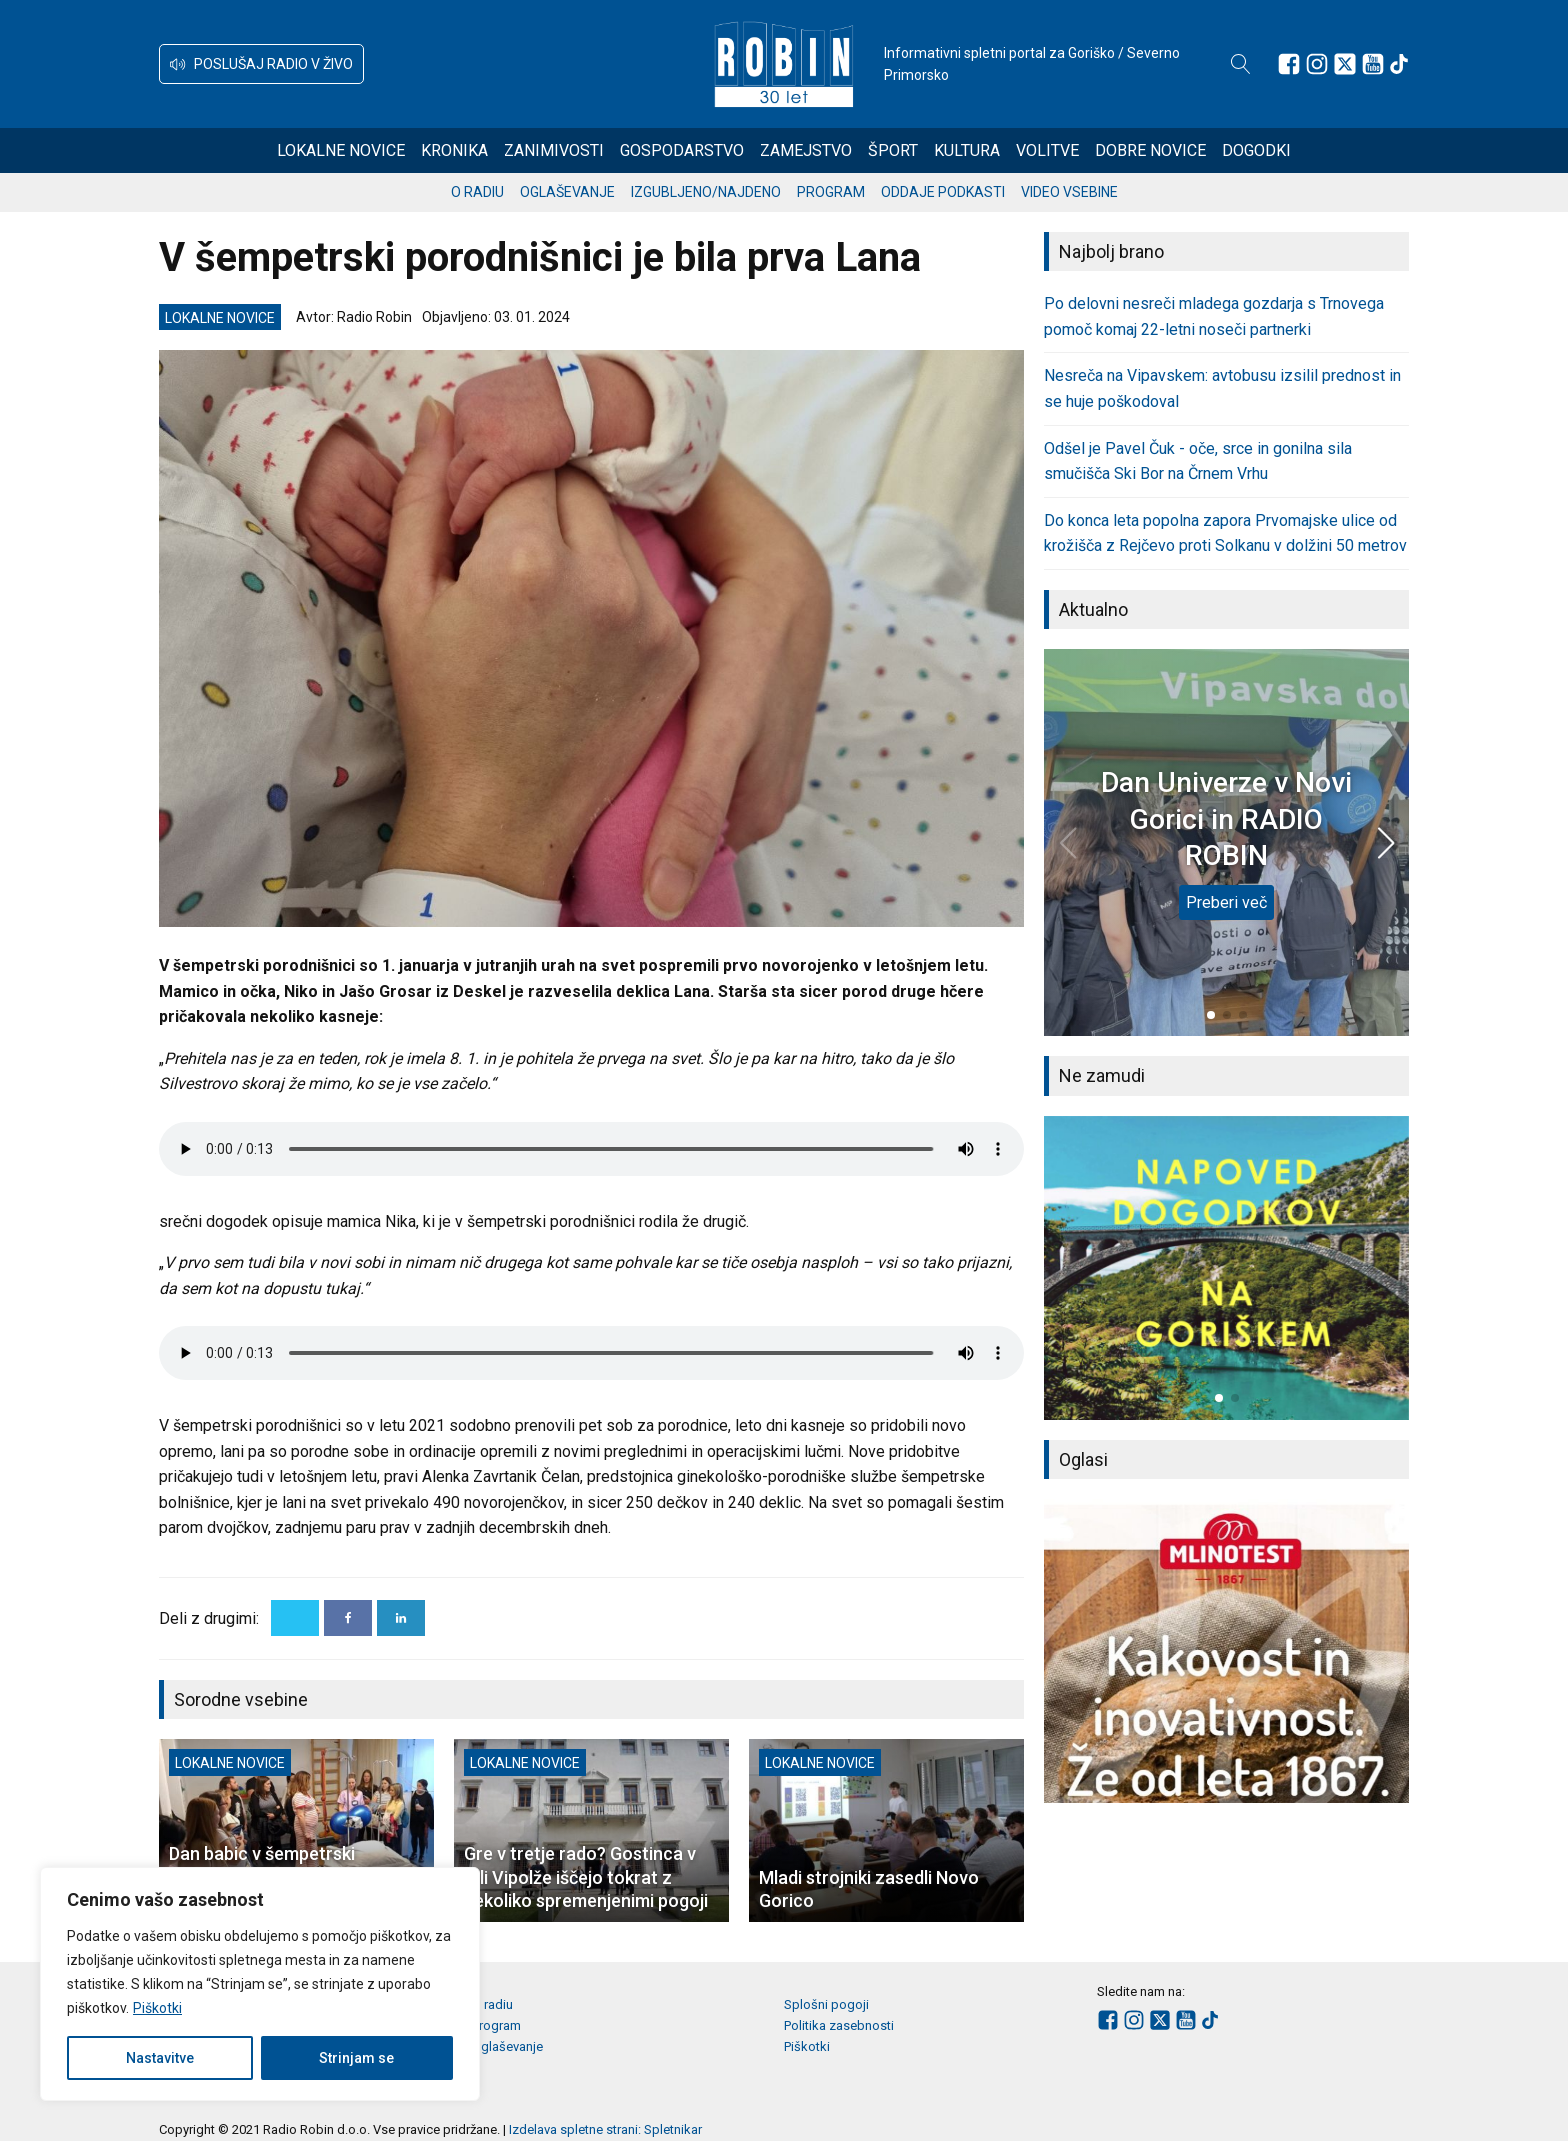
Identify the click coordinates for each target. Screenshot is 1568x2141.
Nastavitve (160, 2058)
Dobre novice (1150, 150)
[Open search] (1241, 64)
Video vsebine (1069, 192)
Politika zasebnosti (839, 2025)
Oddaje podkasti (943, 192)
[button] (261, 64)
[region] (260, 1984)
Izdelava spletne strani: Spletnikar (605, 2129)
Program (831, 192)
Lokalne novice (341, 150)
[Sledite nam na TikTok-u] (1399, 64)
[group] (1226, 1268)
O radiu (477, 192)
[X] (295, 1618)
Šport (893, 150)
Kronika (454, 150)
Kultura (967, 150)
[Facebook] (348, 1618)
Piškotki (157, 2008)
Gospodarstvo (682, 150)
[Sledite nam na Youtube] (1373, 64)
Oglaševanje (567, 192)
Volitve (1047, 150)
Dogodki (1256, 150)
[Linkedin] (401, 1618)
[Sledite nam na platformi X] (1345, 64)
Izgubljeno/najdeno (706, 192)
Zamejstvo (806, 150)
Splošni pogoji (826, 2004)
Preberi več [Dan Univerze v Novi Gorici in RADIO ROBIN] (1226, 902)
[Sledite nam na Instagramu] (1317, 64)
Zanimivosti (554, 150)
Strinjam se (356, 2058)
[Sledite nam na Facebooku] (1289, 64)
